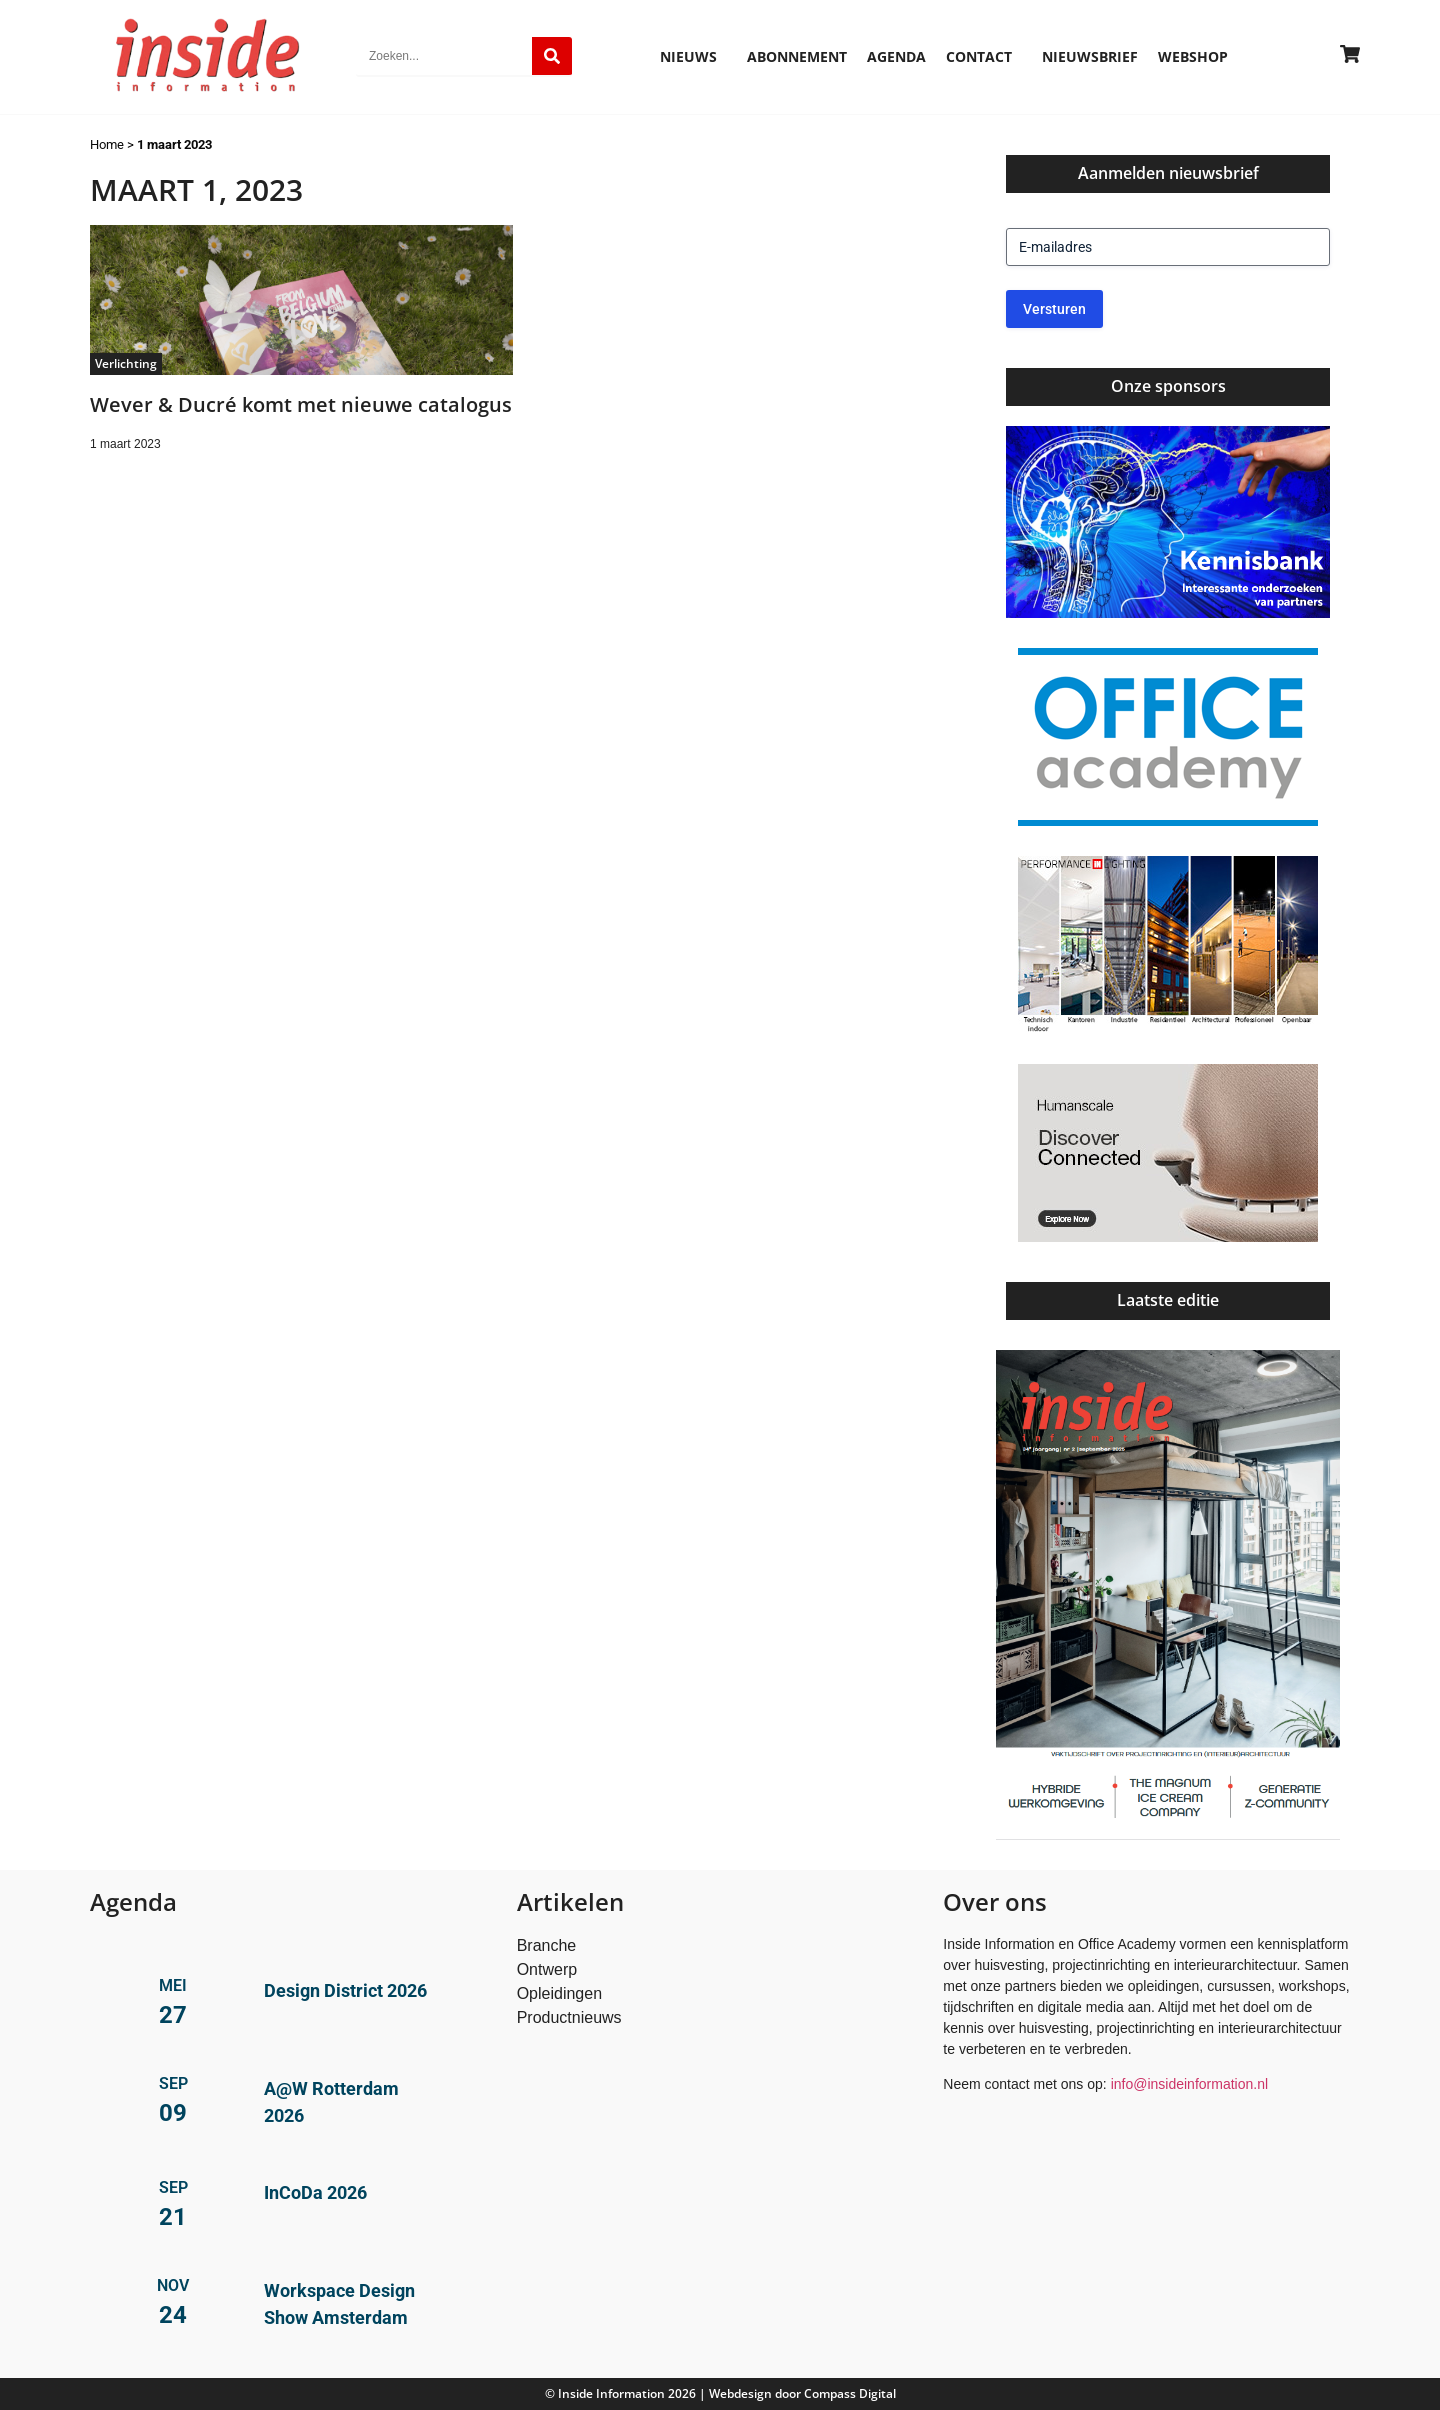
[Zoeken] (552, 56)
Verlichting (126, 363)
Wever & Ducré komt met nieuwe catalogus (301, 404)
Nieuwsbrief (1090, 56)
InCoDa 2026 (315, 2192)
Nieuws (693, 57)
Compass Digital (850, 2393)
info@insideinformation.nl (1189, 2084)
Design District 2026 (345, 1990)
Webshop (1193, 56)
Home (107, 144)
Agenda (896, 56)
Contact (984, 57)
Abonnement (797, 56)
